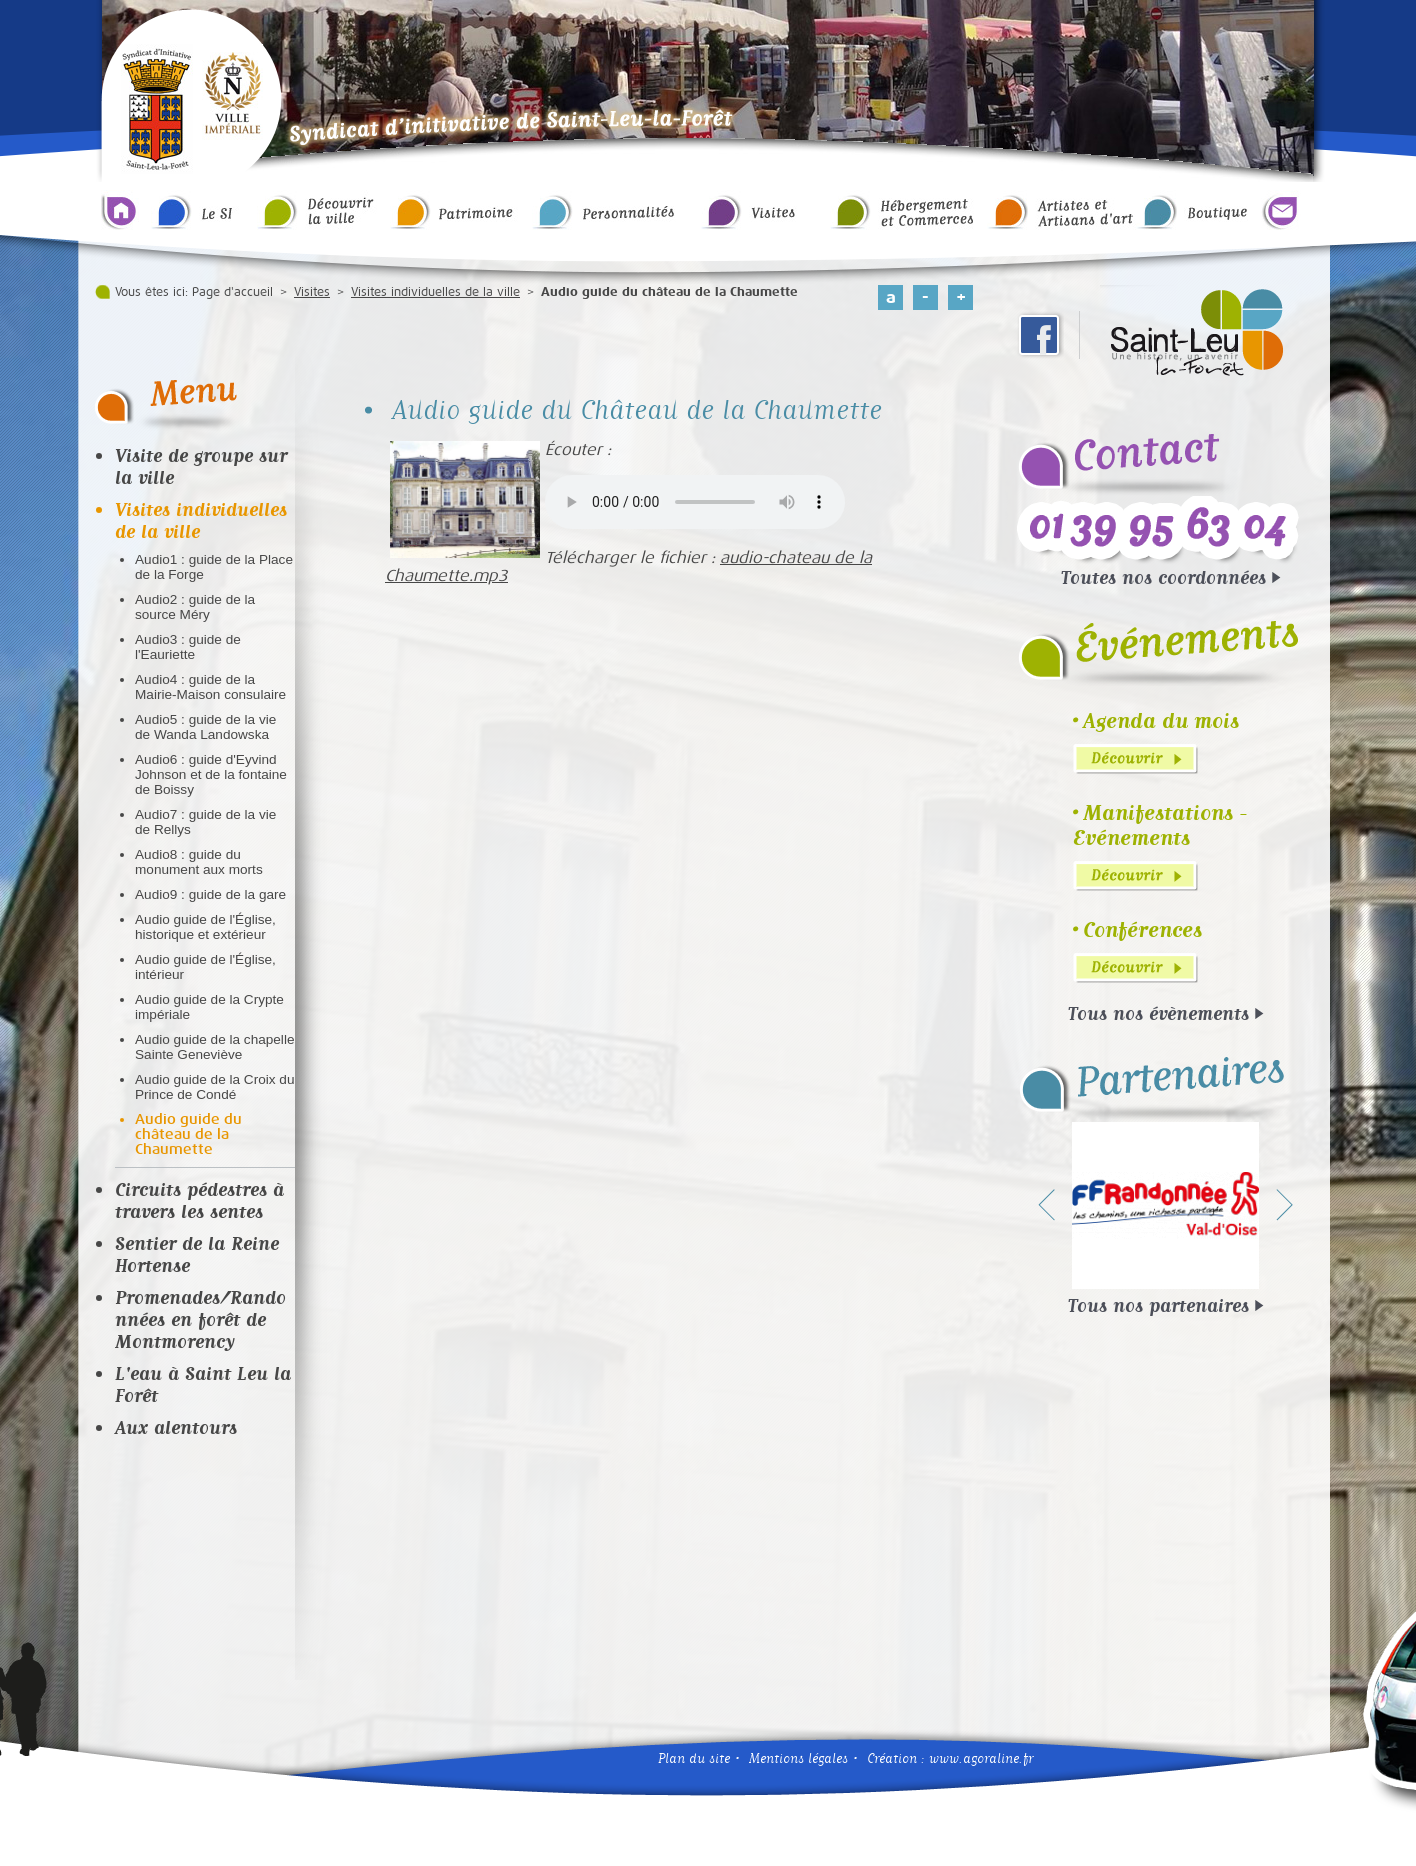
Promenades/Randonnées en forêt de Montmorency (200, 1319)
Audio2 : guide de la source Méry (195, 607)
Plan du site (694, 1758)
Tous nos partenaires (1158, 1305)
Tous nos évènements (1158, 1013)
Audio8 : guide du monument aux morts (199, 862)
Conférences (1142, 929)
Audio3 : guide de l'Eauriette (188, 647)
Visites (312, 292)
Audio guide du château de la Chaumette (188, 1134)
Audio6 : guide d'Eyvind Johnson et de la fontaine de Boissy (211, 774)
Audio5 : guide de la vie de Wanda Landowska (205, 727)
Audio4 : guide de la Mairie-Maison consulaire (210, 687)
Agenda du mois (1161, 720)
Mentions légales (798, 1758)
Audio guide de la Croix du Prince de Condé (214, 1087)
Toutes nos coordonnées (1163, 577)
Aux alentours (176, 1427)
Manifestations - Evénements (1160, 825)
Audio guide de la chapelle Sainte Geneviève (214, 1047)
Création (892, 1758)
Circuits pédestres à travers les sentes (199, 1200)
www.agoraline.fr (981, 1758)
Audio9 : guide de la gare (210, 894)
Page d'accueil (232, 292)
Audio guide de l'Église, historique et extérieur (205, 927)
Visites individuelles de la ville (435, 292)
